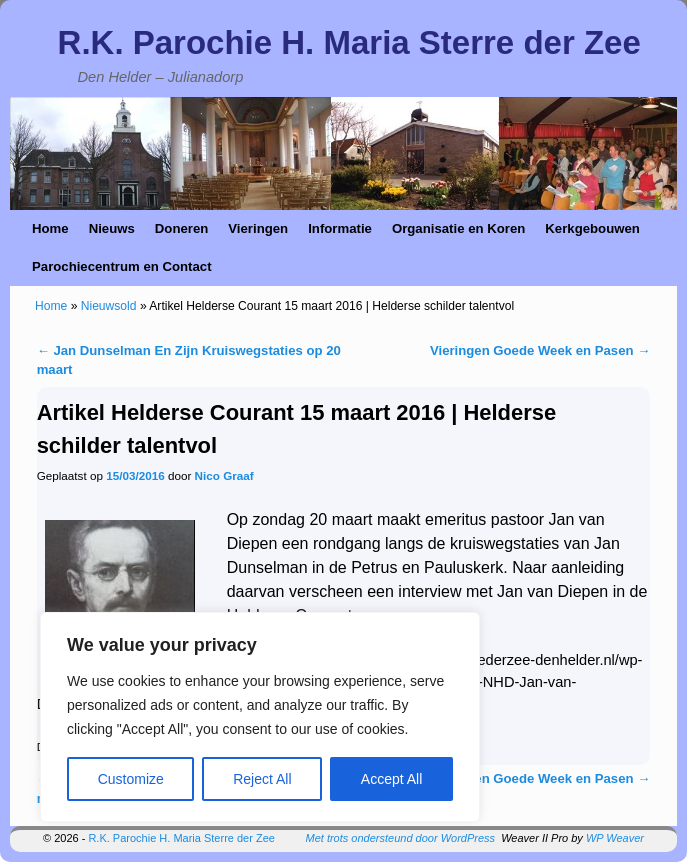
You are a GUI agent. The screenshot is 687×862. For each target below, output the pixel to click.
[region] (260, 717)
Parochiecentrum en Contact (122, 266)
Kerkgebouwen (592, 228)
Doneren (182, 228)
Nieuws (112, 228)
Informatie (340, 228)
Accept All (391, 779)
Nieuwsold (109, 306)
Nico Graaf (224, 475)
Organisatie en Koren (458, 228)
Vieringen (258, 228)
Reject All (262, 779)
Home (50, 228)
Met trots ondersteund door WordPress (401, 838)
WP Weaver (615, 838)
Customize (131, 779)
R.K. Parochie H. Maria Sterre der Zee (349, 42)
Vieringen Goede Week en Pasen (540, 350)
